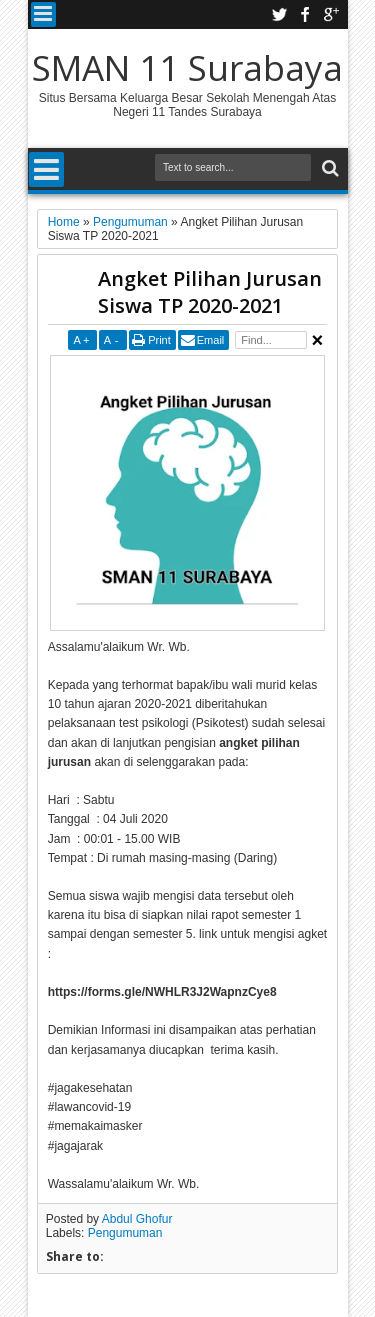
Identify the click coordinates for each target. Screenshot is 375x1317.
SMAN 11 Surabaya (187, 67)
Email (211, 340)
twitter (279, 14)
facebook (305, 14)
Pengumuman (125, 1233)
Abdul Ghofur (137, 1219)
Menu (43, 14)
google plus (331, 14)
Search (328, 168)
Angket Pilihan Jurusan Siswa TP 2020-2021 (210, 292)
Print (159, 340)
